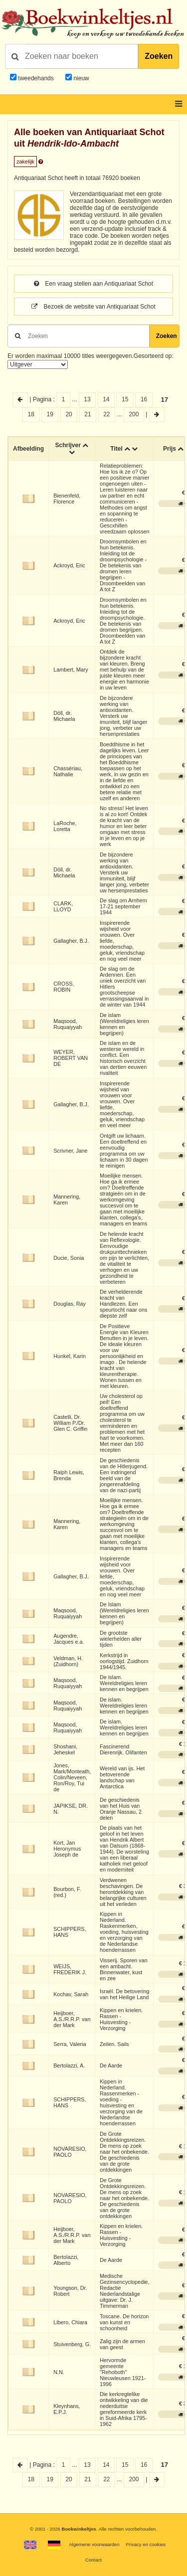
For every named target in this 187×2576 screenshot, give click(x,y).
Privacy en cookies (146, 2544)
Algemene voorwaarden (94, 2544)
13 (87, 399)
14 (106, 399)
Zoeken (159, 56)
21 (87, 414)
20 (68, 414)
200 (134, 414)
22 (106, 414)
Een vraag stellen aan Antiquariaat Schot (93, 283)
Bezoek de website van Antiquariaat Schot (93, 306)
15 (125, 399)
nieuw (80, 78)
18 (31, 414)
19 (49, 414)
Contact (93, 2560)
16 (144, 399)
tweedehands (35, 78)
